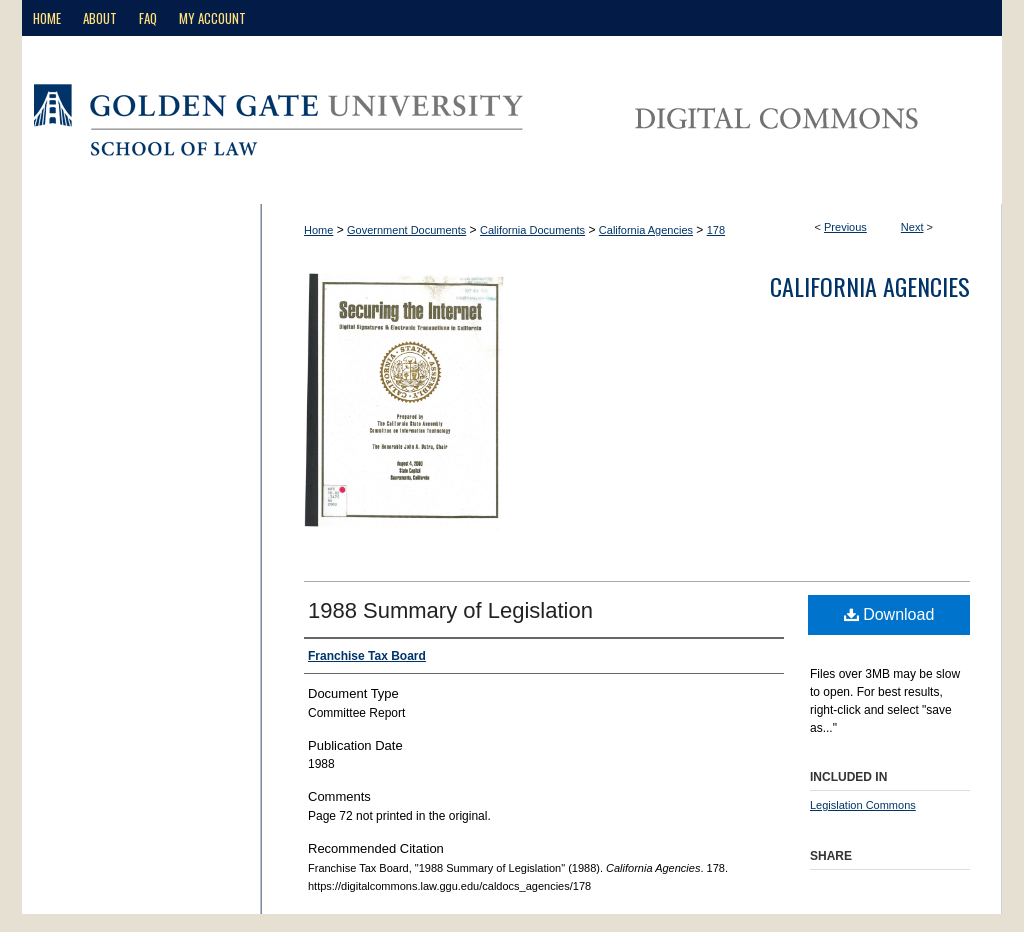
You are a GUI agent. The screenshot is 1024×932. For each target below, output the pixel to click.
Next (912, 227)
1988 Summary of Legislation (450, 610)
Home (318, 230)
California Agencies (646, 230)
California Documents (532, 230)
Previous (845, 227)
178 (716, 230)
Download (889, 614)
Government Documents (406, 230)
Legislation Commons (863, 805)
